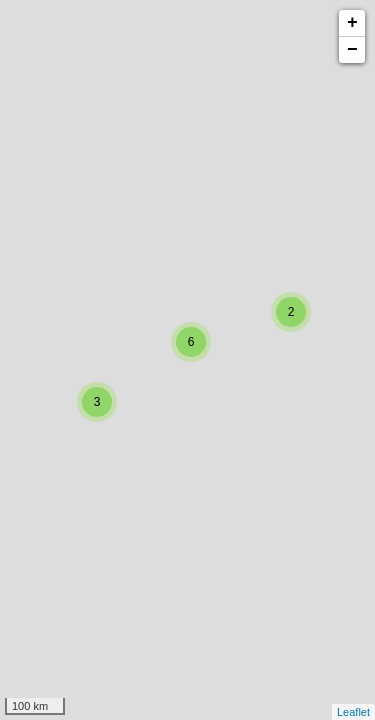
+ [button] (352, 23)
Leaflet (353, 712)
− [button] (352, 50)
